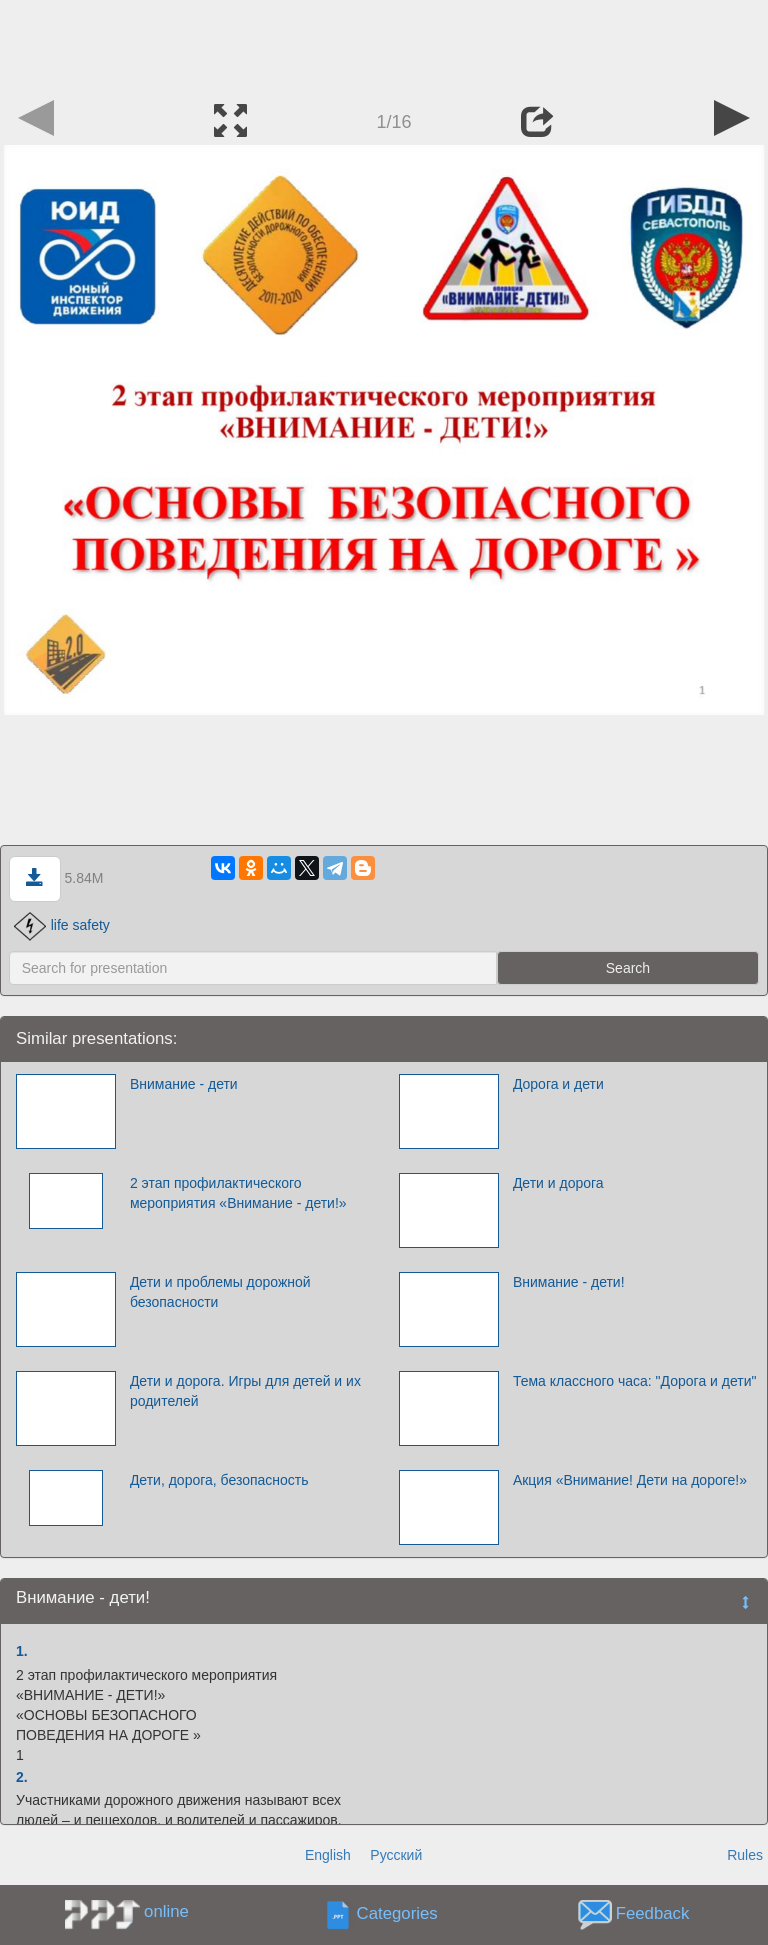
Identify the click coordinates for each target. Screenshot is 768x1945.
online (166, 1911)
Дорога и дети (558, 1084)
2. (22, 1777)
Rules (745, 1855)
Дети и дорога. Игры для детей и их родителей (245, 1391)
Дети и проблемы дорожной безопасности (220, 1292)
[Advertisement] (384, 45)
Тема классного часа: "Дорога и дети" (635, 1381)
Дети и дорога (558, 1183)
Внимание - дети (184, 1084)
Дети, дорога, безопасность (219, 1480)
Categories (397, 1914)
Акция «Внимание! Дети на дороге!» (630, 1480)
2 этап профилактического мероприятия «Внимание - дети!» (238, 1193)
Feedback (653, 1914)
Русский (396, 1855)
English (328, 1855)
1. (22, 1651)
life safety (62, 925)
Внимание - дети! (569, 1282)
